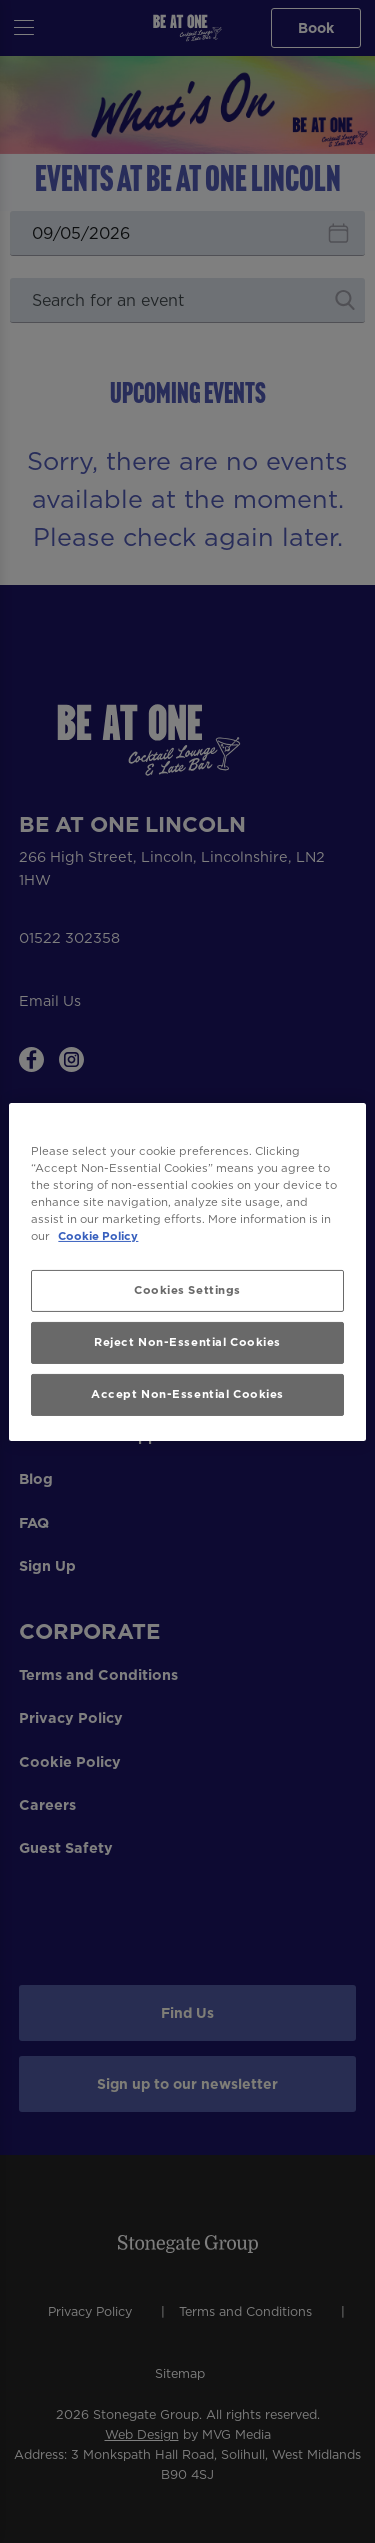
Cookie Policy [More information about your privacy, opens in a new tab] (98, 1236)
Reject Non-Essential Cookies (187, 1342)
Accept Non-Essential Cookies (187, 1394)
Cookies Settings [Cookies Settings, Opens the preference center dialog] (187, 1290)
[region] (187, 1271)
